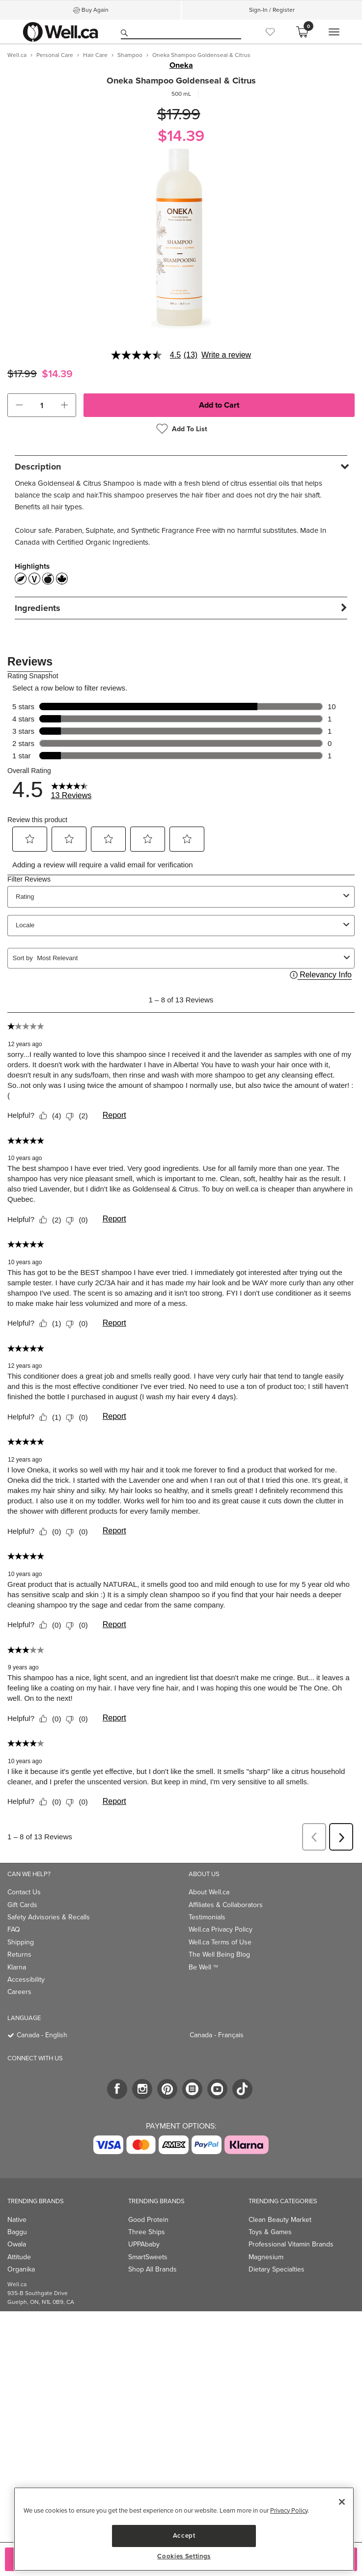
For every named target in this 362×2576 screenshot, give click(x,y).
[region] (184, 2529)
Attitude (19, 2257)
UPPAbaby (144, 2244)
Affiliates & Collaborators (226, 1905)
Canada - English (42, 2035)
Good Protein (148, 2220)
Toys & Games (270, 2232)
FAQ (13, 1929)
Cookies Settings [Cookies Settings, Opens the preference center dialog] (184, 2556)
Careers (19, 1992)
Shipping (20, 1942)
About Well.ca (209, 1892)
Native (17, 2220)
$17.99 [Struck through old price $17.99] (178, 114)
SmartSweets (147, 2257)
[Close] (342, 2502)
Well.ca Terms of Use (220, 1942)
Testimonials (207, 1917)
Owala (16, 2244)
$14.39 (181, 136)
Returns (19, 1954)
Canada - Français (217, 2035)
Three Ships (146, 2232)
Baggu (17, 2232)
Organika (21, 2269)
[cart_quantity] (41, 405)
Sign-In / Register (272, 10)
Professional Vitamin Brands (291, 2244)
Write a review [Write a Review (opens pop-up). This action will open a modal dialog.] (226, 355)
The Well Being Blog (219, 1954)
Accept (184, 2535)
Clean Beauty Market (280, 2220)
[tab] (181, 466)
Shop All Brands (152, 2269)
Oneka (181, 65)
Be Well (203, 1967)
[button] (19, 405)
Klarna (16, 1967)
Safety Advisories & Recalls (48, 1917)
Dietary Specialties (277, 2269)
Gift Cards (22, 1905)
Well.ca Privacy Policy (220, 1929)
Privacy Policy (288, 2510)
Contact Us (24, 1892)
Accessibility (26, 1979)
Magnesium (266, 2257)
